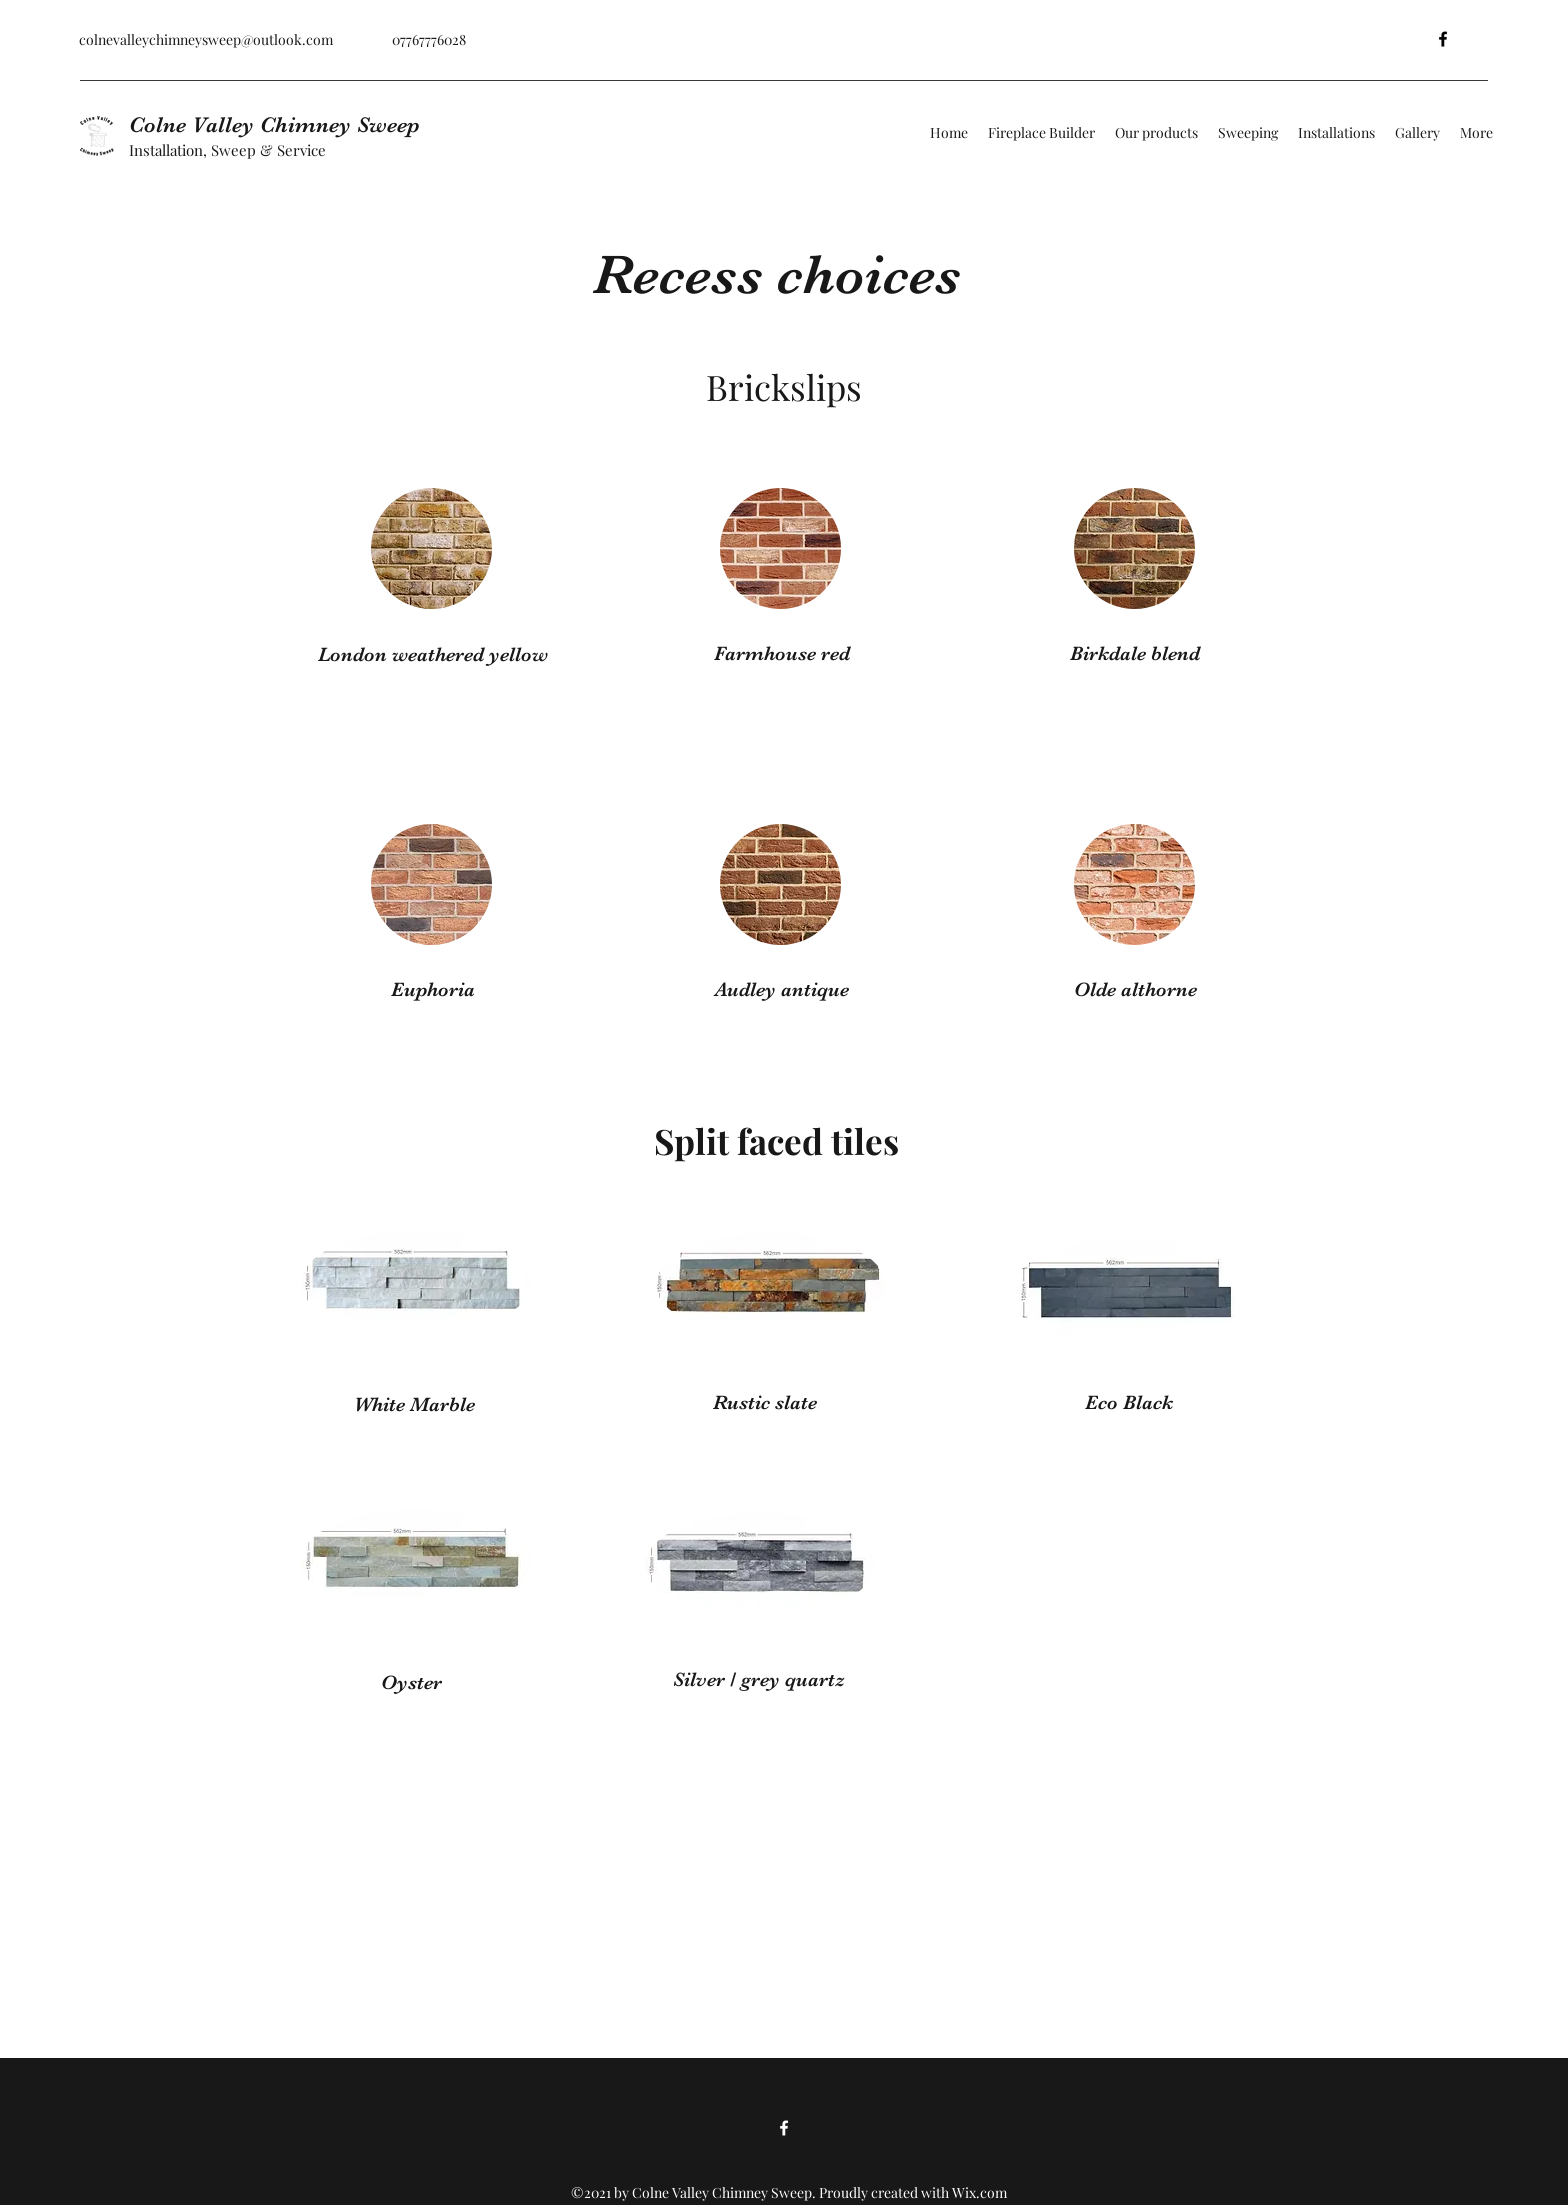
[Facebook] (1443, 39)
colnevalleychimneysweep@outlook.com (206, 39)
